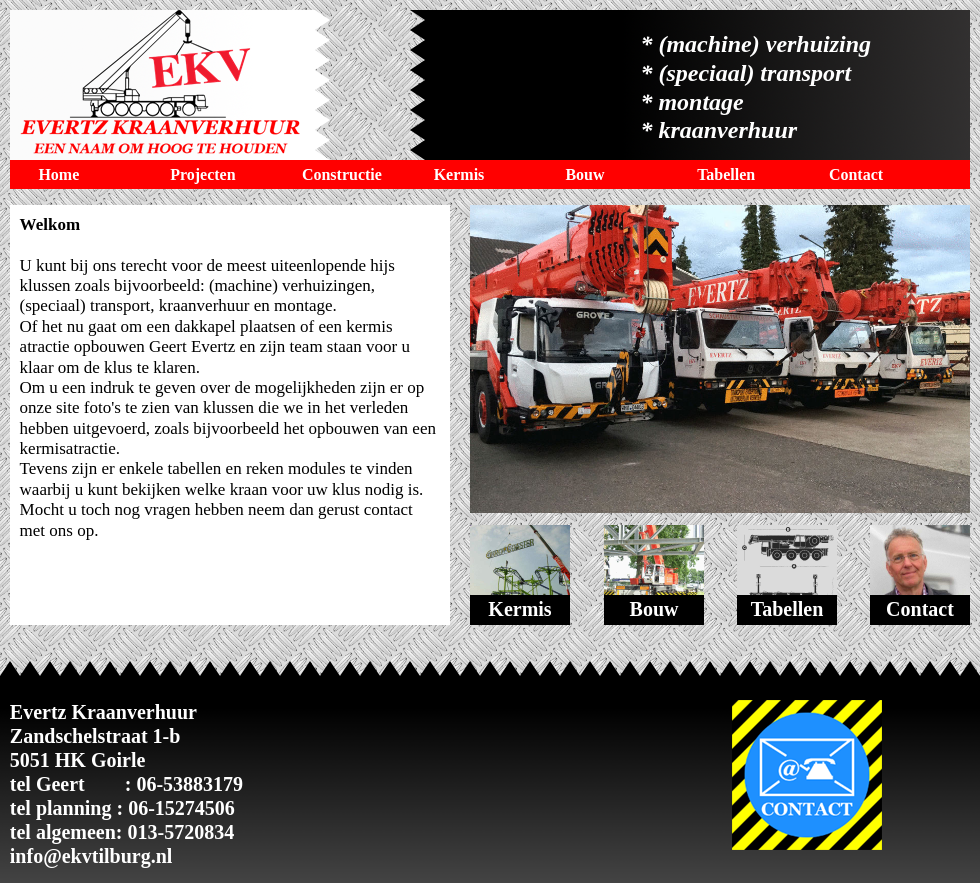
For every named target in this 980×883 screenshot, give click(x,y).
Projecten (202, 174)
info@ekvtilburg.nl (91, 856)
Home (58, 174)
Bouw (584, 174)
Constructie (342, 174)
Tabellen (726, 174)
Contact (856, 174)
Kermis (459, 174)
